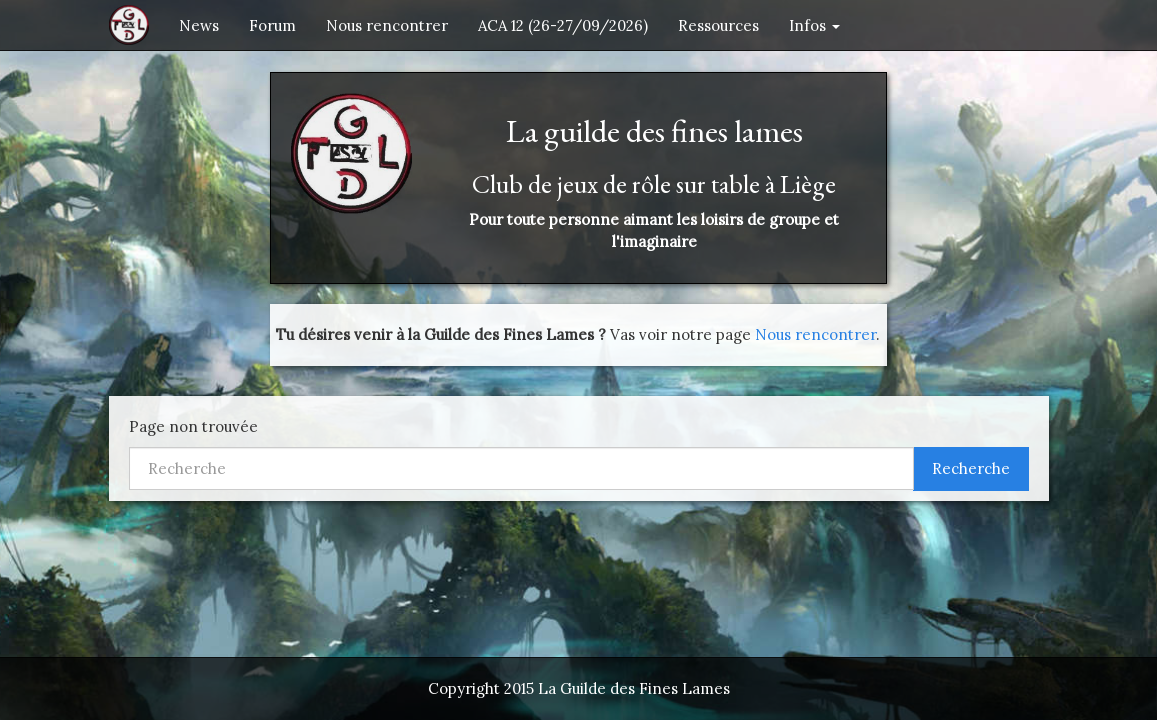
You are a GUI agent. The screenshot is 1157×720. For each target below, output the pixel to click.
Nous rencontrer (387, 25)
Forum (272, 25)
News (199, 25)
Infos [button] (814, 25)
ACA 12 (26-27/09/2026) (563, 25)
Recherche (971, 468)
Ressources (718, 25)
